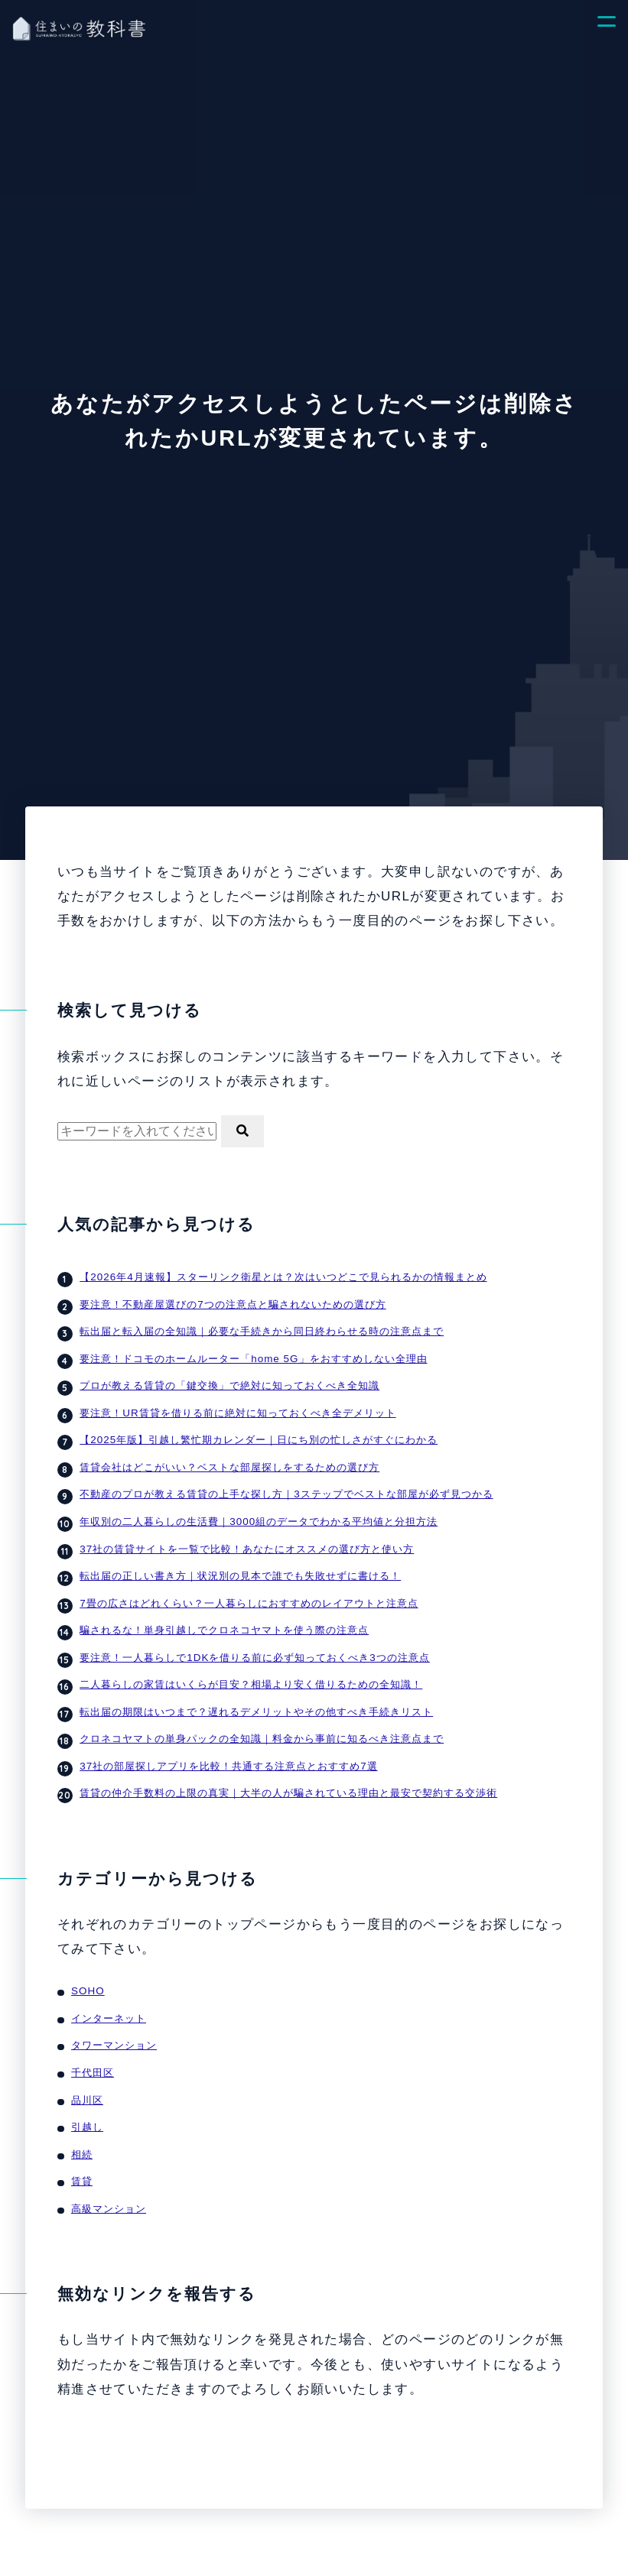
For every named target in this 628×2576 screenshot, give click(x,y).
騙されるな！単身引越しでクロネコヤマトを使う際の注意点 (224, 1618)
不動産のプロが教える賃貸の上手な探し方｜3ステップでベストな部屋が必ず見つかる (286, 1486)
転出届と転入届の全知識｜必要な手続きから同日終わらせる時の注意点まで (262, 1329)
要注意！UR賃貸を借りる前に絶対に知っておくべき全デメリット (237, 1407)
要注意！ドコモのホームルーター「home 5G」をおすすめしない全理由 (252, 1355)
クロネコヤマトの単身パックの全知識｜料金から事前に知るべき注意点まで (262, 1722)
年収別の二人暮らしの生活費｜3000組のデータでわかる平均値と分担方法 (258, 1512)
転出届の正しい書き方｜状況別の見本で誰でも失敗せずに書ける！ (240, 1565)
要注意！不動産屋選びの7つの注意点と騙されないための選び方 (233, 1303)
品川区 (87, 2077)
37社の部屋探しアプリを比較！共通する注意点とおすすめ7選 (228, 1749)
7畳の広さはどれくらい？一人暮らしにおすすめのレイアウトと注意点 (249, 1591)
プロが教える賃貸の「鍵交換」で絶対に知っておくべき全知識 (229, 1381)
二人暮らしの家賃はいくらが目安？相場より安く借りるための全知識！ (251, 1670)
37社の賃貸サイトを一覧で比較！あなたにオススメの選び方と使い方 (246, 1539)
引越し (87, 2104)
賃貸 (82, 2156)
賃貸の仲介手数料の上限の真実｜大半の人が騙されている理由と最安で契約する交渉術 (288, 1775)
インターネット (108, 1998)
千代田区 (92, 2051)
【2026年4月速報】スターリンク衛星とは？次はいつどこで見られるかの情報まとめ (282, 1276)
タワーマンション (114, 2025)
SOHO (86, 1972)
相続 (82, 2130)
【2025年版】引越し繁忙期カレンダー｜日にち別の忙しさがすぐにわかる (258, 1433)
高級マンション (108, 2182)
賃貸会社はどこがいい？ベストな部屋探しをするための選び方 (229, 1460)
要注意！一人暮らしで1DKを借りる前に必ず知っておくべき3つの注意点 (254, 1644)
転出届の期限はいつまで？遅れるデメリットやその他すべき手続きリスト (256, 1696)
